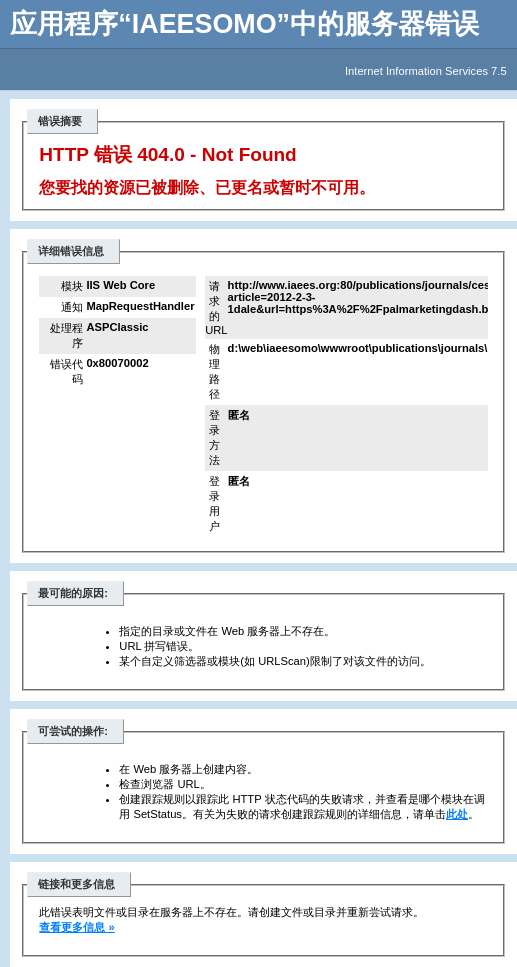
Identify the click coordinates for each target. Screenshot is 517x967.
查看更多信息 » (76, 927)
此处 (457, 814)
